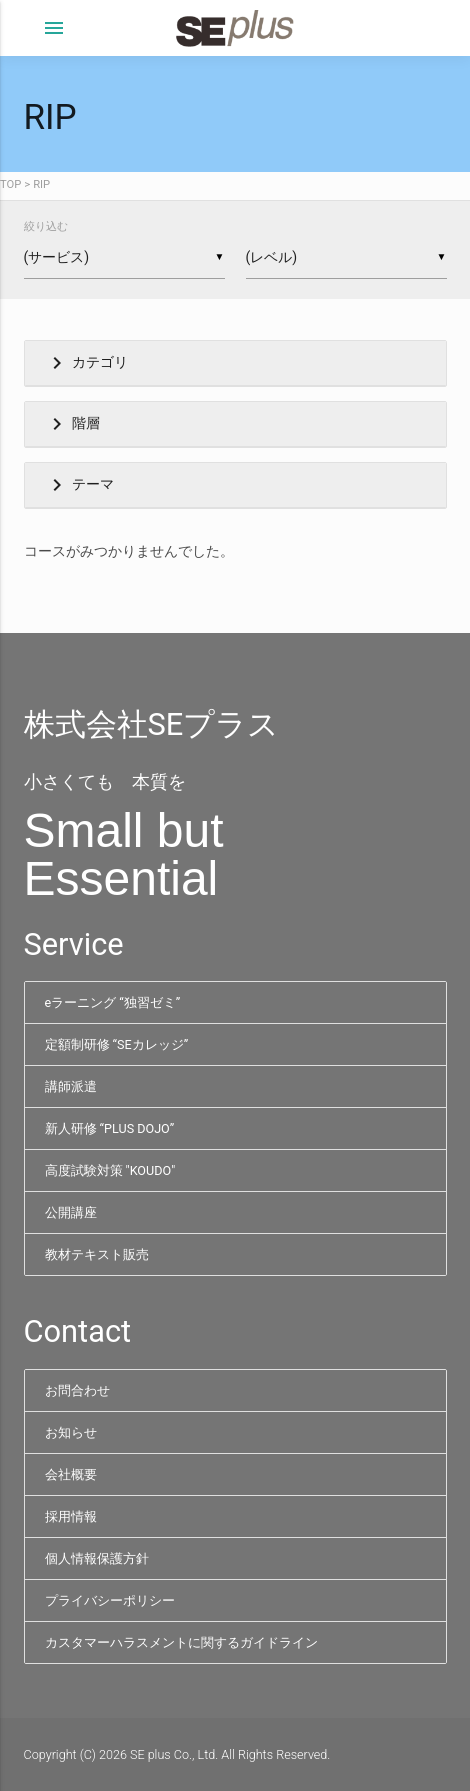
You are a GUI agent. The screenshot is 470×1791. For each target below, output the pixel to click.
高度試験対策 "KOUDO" (110, 1170)
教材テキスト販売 (97, 1254)
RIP (41, 184)
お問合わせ (77, 1390)
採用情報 (71, 1516)
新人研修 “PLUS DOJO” (110, 1128)
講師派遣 (71, 1086)
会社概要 (71, 1474)
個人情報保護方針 (97, 1558)
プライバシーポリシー (110, 1600)
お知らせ (71, 1432)
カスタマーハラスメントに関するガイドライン (181, 1642)
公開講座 (71, 1212)
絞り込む (46, 226)
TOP (10, 184)
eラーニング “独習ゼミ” (113, 1002)
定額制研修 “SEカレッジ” (117, 1044)
